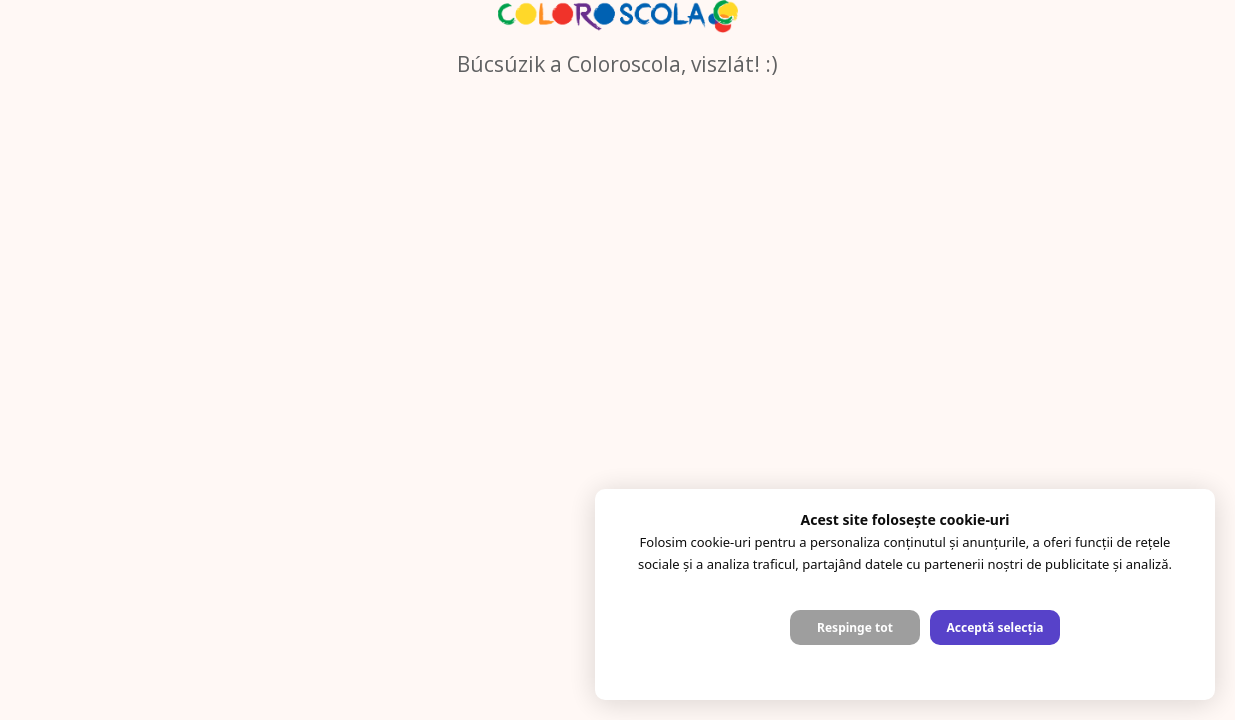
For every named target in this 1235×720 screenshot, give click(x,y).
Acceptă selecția (994, 627)
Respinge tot (855, 627)
